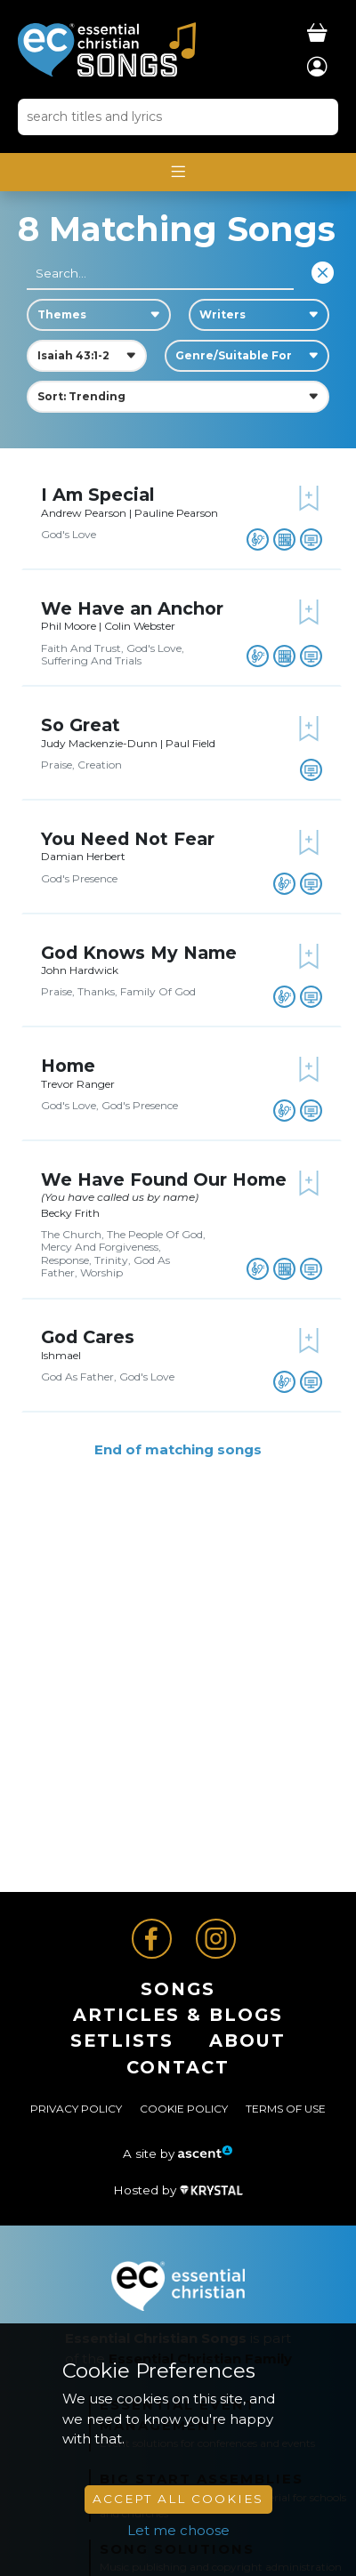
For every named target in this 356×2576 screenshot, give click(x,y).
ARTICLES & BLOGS (178, 2014)
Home (68, 1065)
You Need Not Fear (127, 838)
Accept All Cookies (178, 2498)
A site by (178, 2153)
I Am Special (98, 494)
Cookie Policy (184, 2108)
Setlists (122, 2040)
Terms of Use (286, 2108)
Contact (178, 2067)
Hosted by (178, 2190)
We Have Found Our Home (164, 1179)
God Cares (87, 1337)
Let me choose (178, 2530)
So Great (80, 725)
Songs (178, 1989)
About (247, 2040)
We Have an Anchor (132, 608)
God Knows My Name (139, 952)
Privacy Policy (76, 2108)
